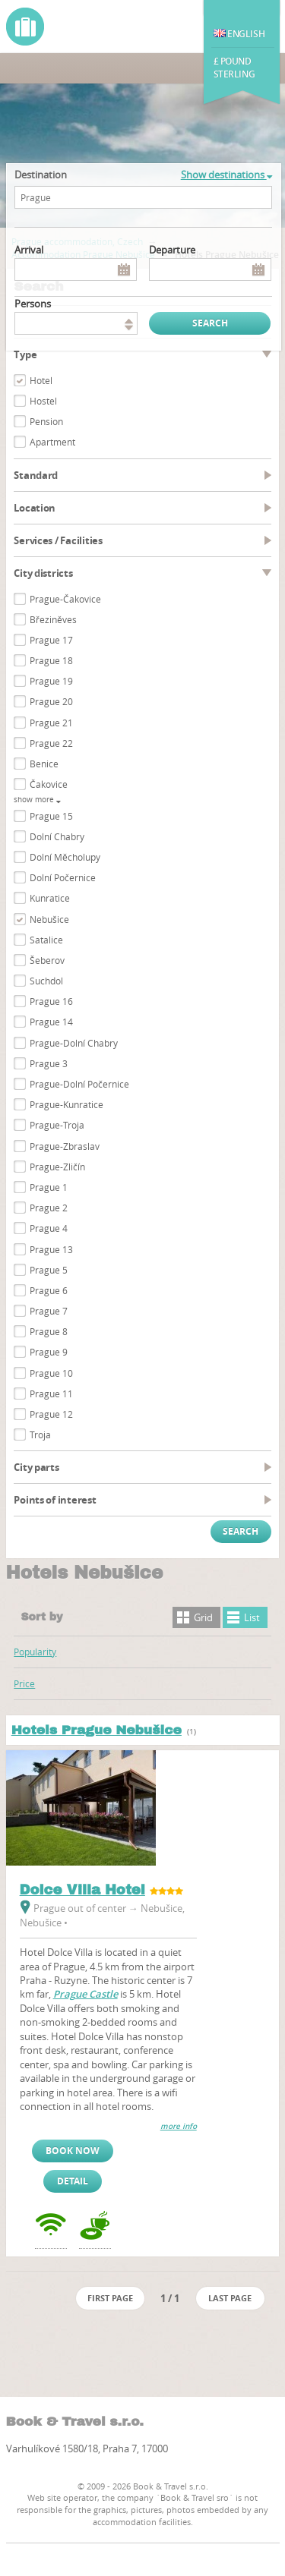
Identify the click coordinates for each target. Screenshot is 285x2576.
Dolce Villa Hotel (82, 1889)
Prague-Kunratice (66, 1104)
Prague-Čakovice (65, 599)
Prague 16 (51, 1001)
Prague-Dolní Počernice (79, 1084)
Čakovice (49, 784)
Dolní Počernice (63, 877)
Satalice (46, 940)
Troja (40, 1434)
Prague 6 (49, 1290)
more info (178, 2126)
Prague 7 (49, 1311)
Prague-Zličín (57, 1166)
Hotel (41, 380)
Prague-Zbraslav (65, 1146)
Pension (46, 421)
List (252, 1617)
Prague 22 (51, 743)
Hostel (43, 401)
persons (32, 303)
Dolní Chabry (57, 836)
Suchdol (46, 981)
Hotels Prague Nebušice (96, 1730)
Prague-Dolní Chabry (74, 1043)
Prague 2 (49, 1207)
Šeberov (47, 960)
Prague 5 (49, 1270)
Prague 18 (51, 660)
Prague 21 (51, 722)
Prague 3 (49, 1063)
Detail (72, 2180)
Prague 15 (51, 816)
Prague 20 (51, 701)
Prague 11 (51, 1393)
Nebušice (49, 919)
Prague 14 (51, 1022)
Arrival (28, 250)
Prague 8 (49, 1331)
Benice (44, 763)
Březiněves (53, 619)
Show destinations (226, 174)
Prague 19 (51, 681)
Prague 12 (51, 1414)
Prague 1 (49, 1187)
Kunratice (50, 898)
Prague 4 (49, 1228)
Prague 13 (51, 1249)
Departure (172, 250)
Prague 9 (49, 1352)
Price (24, 1683)
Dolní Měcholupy (65, 857)
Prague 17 (51, 640)
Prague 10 (51, 1373)
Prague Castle (85, 1994)
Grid (203, 1617)
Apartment (52, 442)
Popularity (35, 1651)
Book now (73, 2150)
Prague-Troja (57, 1125)
